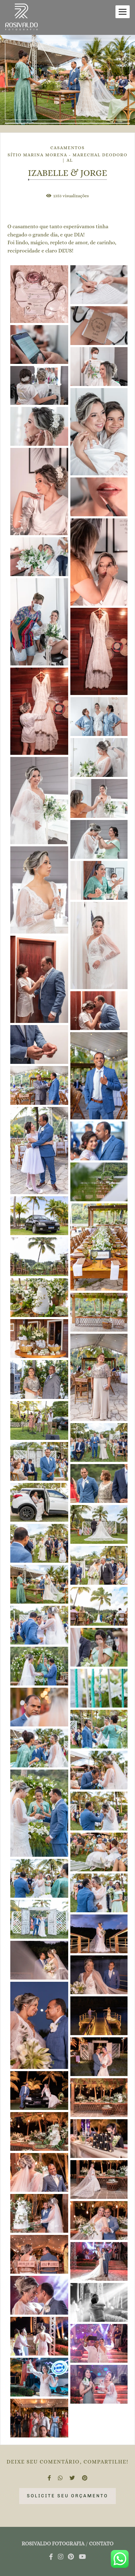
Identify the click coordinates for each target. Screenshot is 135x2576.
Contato (101, 2543)
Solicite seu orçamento (67, 2495)
